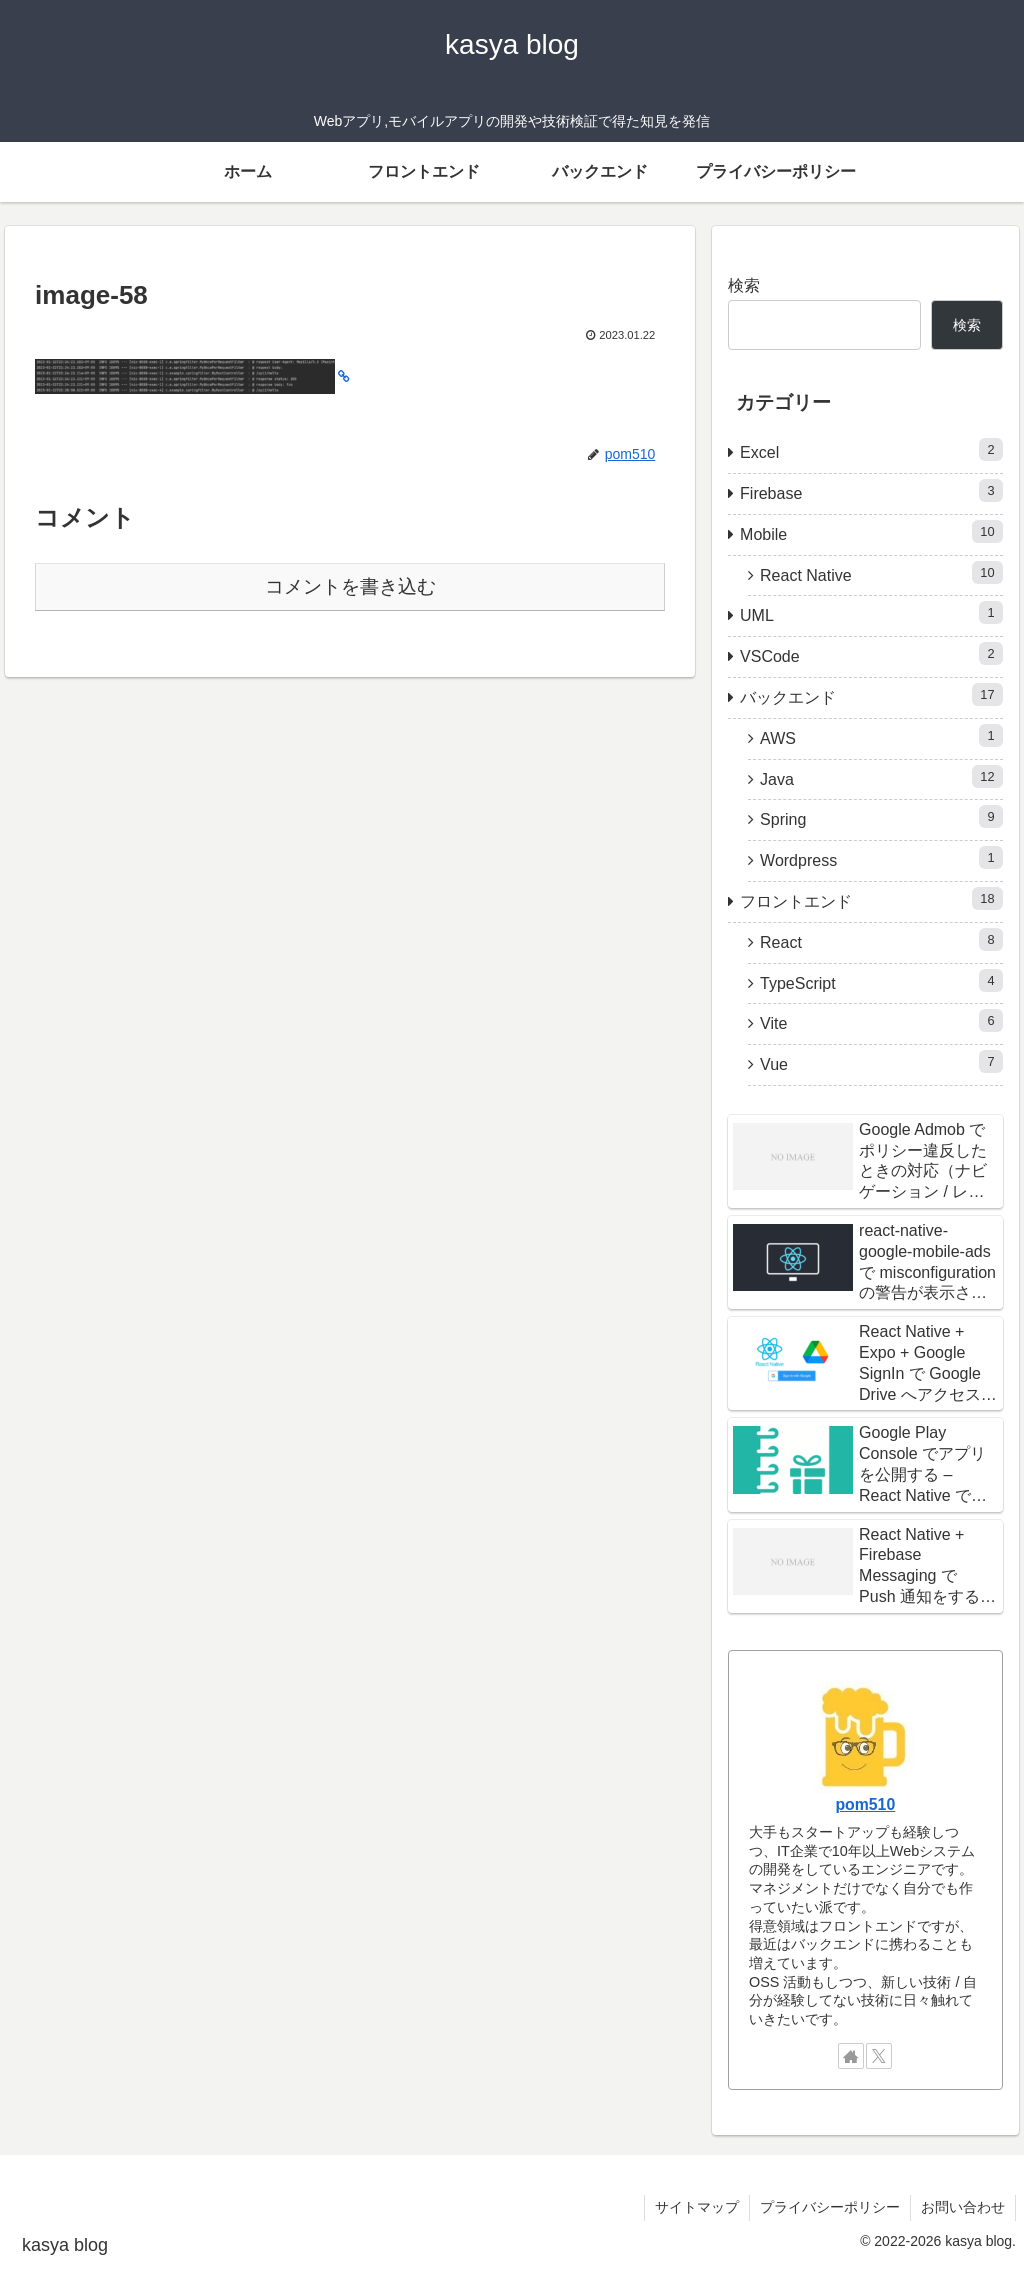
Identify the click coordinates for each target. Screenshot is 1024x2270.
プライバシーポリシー (830, 2207)
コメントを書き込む (350, 586)
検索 (744, 285)
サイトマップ (697, 2207)
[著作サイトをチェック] (851, 2056)
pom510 (865, 1804)
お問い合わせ (963, 2207)
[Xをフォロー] (879, 2056)
